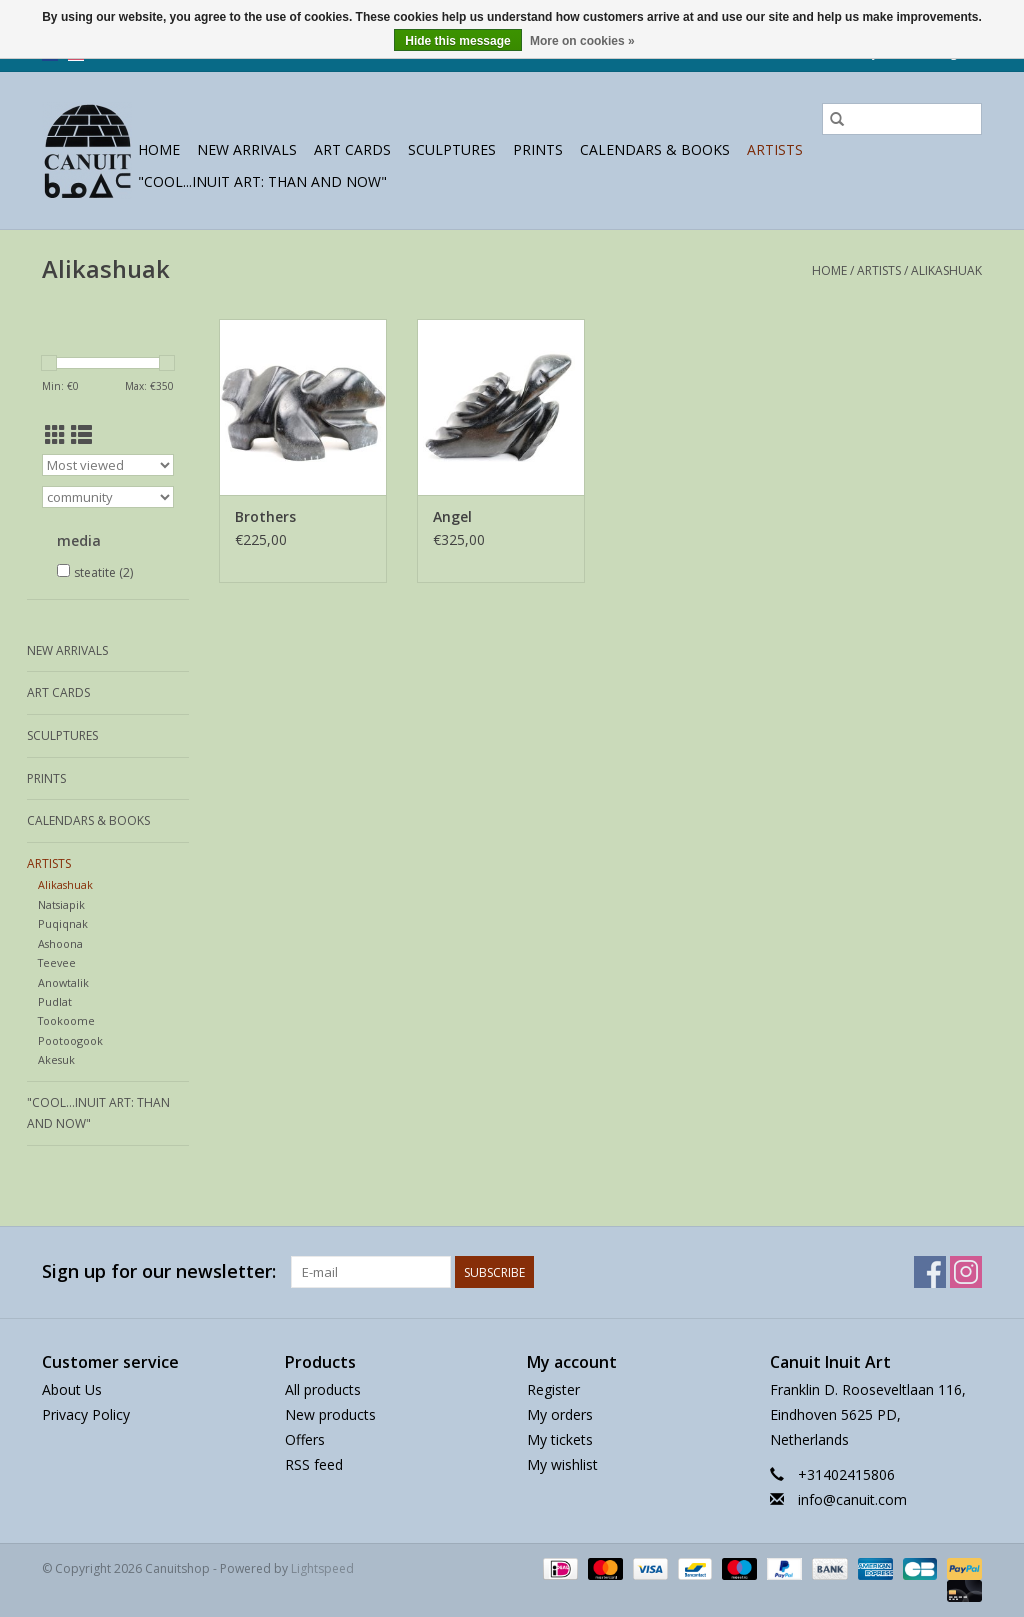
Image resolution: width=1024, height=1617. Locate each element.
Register (553, 1389)
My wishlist (562, 1464)
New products (330, 1414)
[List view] (81, 435)
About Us (72, 1389)
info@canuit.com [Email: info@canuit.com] (852, 1499)
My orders (560, 1414)
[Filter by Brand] (108, 497)
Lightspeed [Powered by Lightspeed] (322, 1568)
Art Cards (352, 149)
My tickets (560, 1439)
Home (159, 149)
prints (538, 149)
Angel (452, 516)
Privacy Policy (86, 1414)
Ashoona (60, 943)
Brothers (265, 516)
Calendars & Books (655, 149)
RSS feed (314, 1464)
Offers (305, 1439)
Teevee (57, 962)
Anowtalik (63, 982)
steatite (103, 572)
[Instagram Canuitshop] (966, 1272)
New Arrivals (247, 149)
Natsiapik (61, 904)
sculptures (452, 149)
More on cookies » (582, 41)
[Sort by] (108, 465)
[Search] (902, 119)
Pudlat (55, 1001)
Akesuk (56, 1059)
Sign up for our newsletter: (159, 1271)
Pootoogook (70, 1040)
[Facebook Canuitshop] (930, 1272)
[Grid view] (55, 435)
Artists (775, 149)
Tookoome (66, 1020)
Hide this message (457, 41)
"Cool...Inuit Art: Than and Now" (262, 181)
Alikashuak (946, 270)
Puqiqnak (63, 923)
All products (323, 1389)
